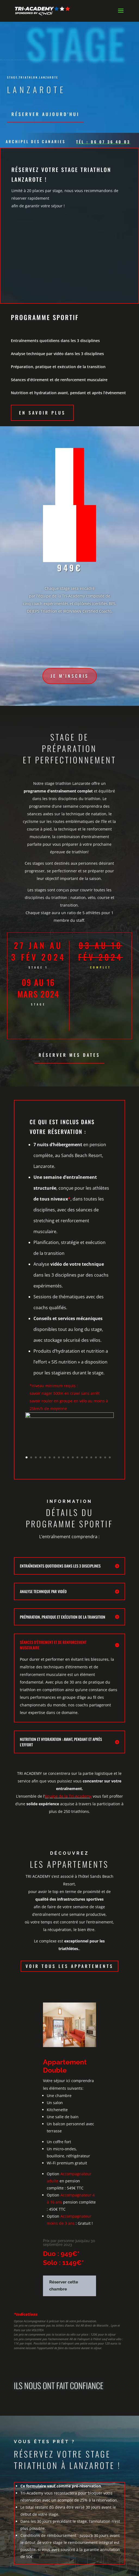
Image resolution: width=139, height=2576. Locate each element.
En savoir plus (42, 412)
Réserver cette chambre (63, 2286)
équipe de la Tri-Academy (68, 1796)
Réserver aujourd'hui (45, 114)
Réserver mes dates (69, 1055)
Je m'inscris (70, 676)
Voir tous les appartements (69, 1966)
